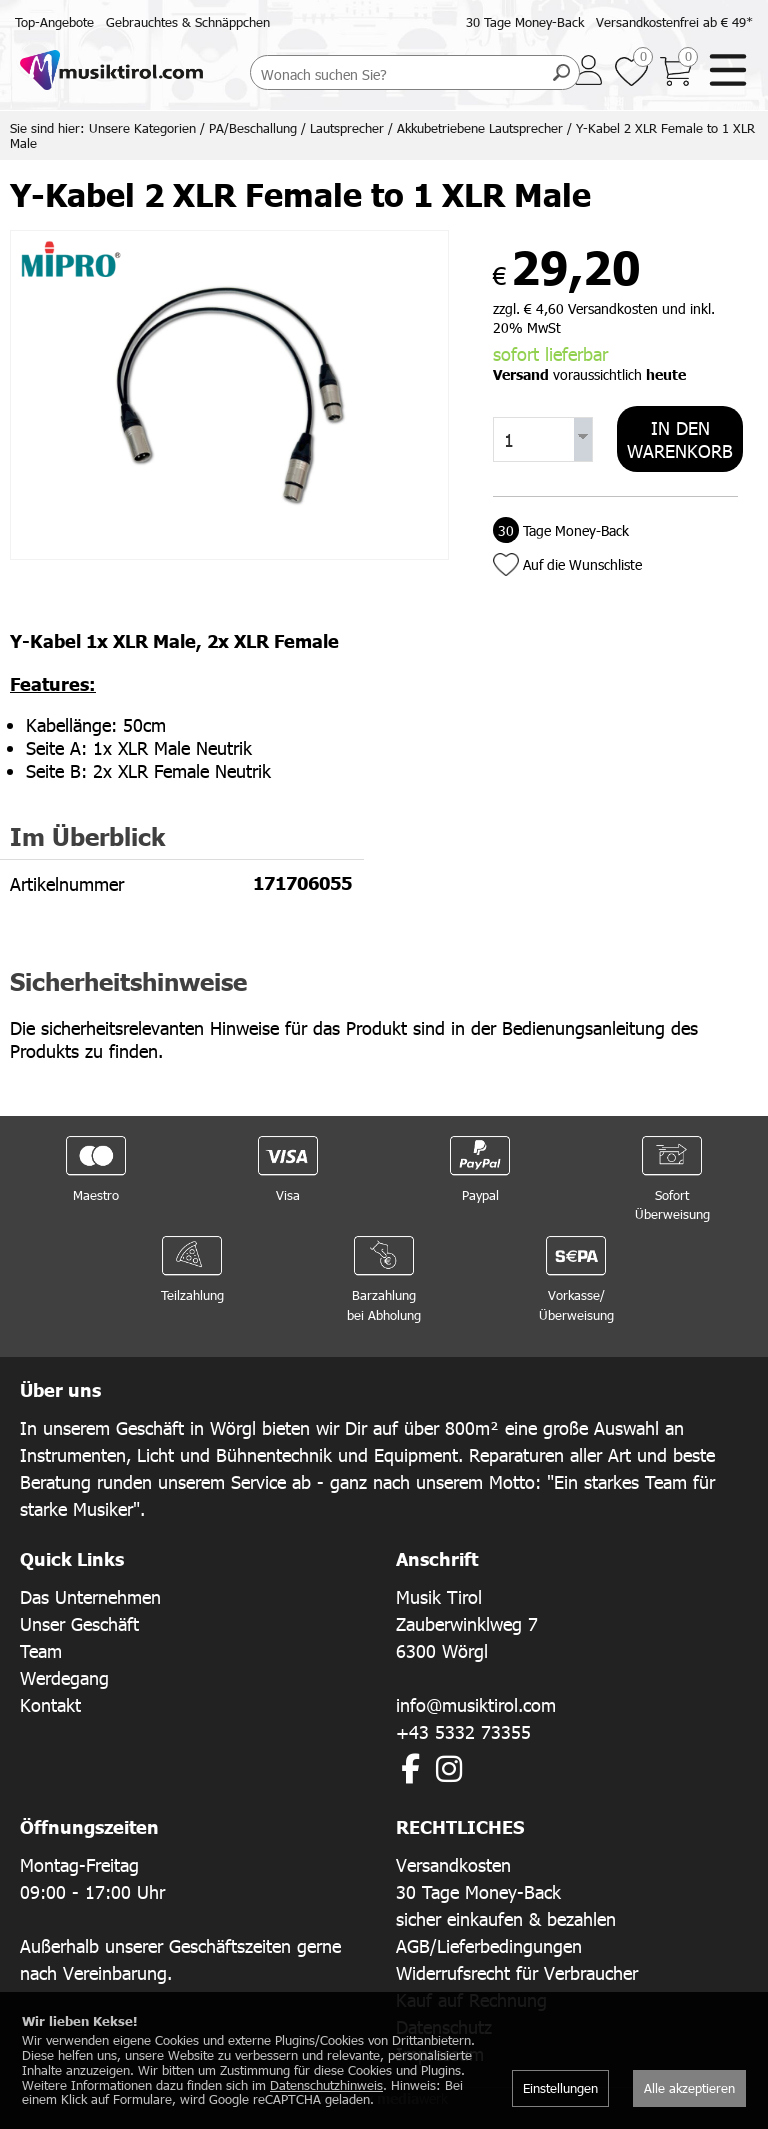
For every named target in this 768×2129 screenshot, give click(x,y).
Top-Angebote (54, 22)
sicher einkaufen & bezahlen (506, 1918)
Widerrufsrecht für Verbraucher (517, 1972)
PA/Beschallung (253, 128)
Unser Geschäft (79, 1623)
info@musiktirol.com (476, 1704)
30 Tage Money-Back (525, 22)
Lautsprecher (347, 128)
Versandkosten (453, 1864)
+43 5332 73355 (463, 1731)
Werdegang (64, 1677)
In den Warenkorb (680, 439)
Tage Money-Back (561, 530)
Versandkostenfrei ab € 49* (674, 22)
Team (41, 1650)
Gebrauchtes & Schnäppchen (188, 22)
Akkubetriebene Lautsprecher (480, 128)
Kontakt (50, 1704)
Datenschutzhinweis (326, 2085)
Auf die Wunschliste (582, 564)
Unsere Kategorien (142, 128)
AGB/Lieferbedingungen (489, 1945)
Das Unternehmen (90, 1596)
